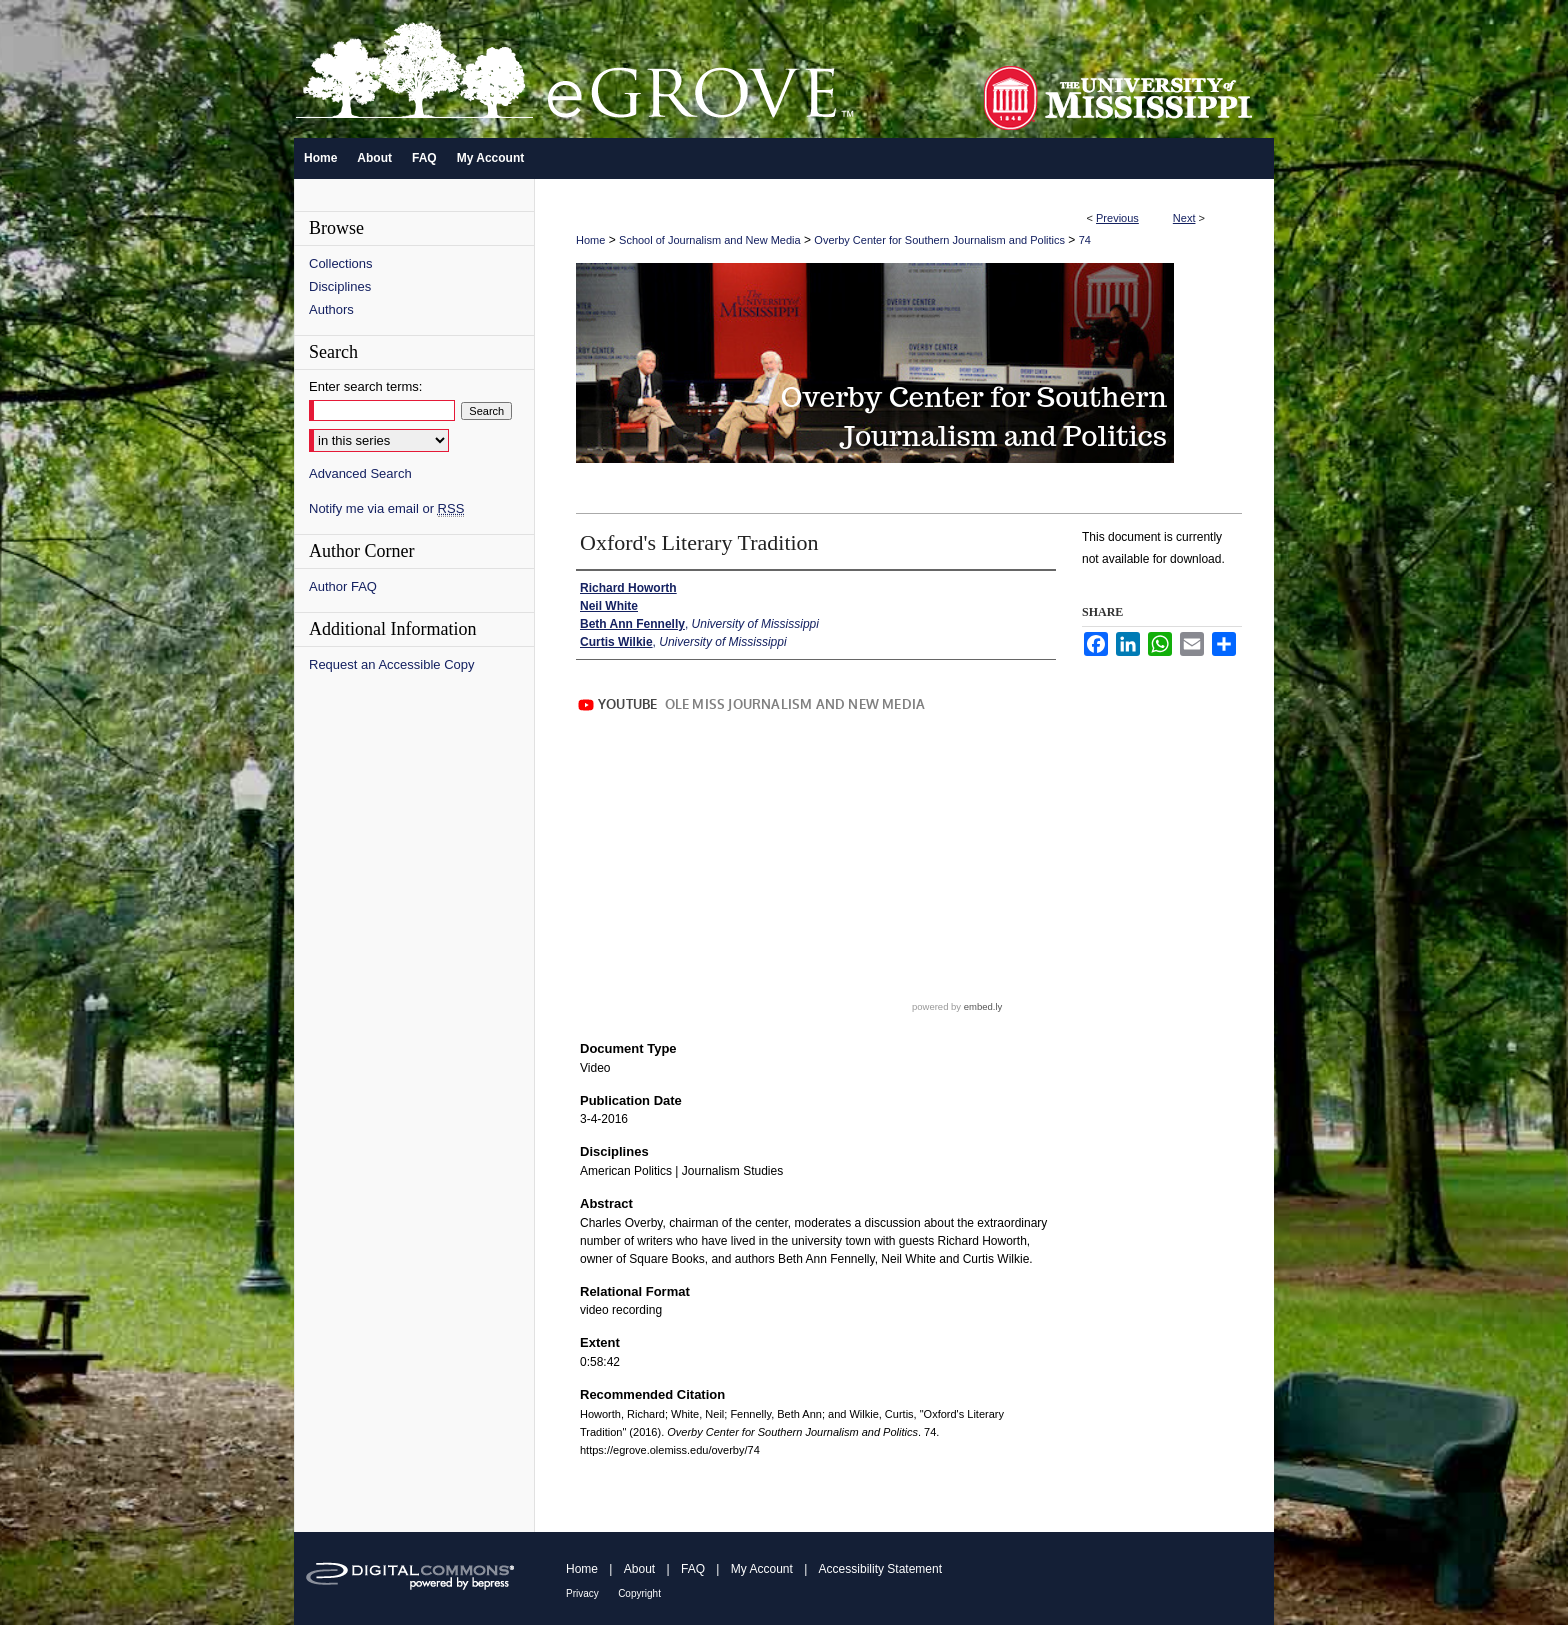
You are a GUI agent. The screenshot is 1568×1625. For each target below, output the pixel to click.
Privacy (582, 1593)
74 (1085, 240)
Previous (1117, 218)
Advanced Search (360, 473)
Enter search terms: (365, 386)
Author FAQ (343, 586)
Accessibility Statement (880, 1569)
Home (590, 240)
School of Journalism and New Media (710, 240)
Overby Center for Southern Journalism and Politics (939, 240)
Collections (341, 263)
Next (1184, 218)
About (639, 1569)
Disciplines (340, 286)
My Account (762, 1569)
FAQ (693, 1569)
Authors (331, 309)
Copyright (639, 1593)
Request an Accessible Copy (391, 664)
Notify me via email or (386, 508)
